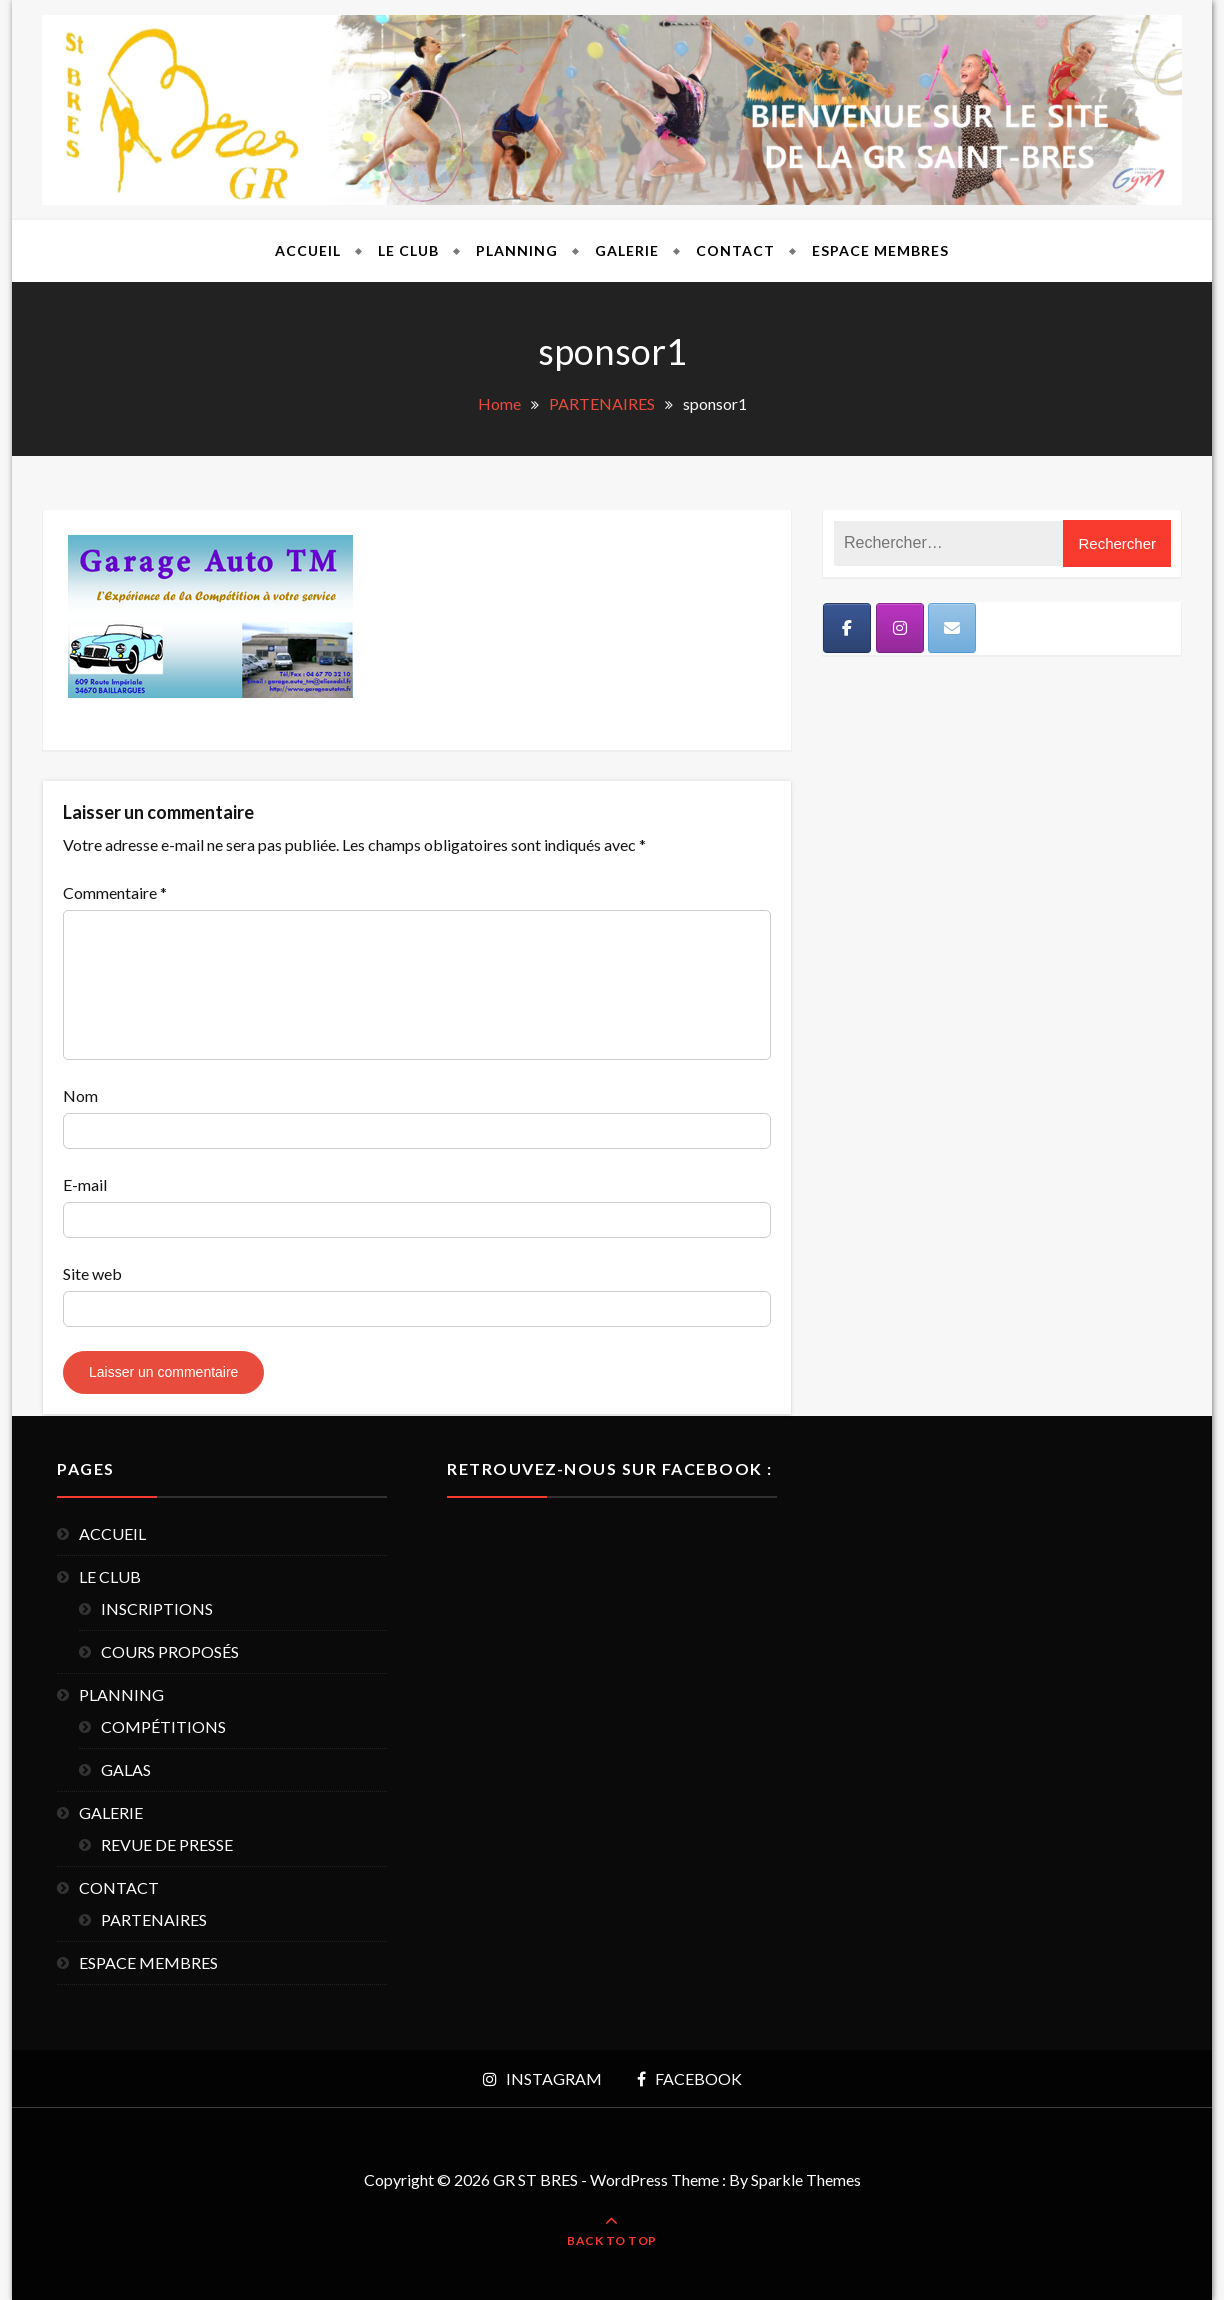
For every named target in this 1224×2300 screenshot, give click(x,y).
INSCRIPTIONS (157, 1608)
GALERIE (627, 250)
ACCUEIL (308, 250)
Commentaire (115, 892)
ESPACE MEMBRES (880, 250)
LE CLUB (408, 250)
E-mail (85, 1184)
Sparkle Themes (806, 2179)
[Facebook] (847, 628)
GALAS (126, 1769)
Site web (92, 1273)
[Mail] (952, 628)
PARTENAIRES (154, 1919)
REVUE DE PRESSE (167, 1844)
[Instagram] (900, 628)
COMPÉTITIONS (163, 1726)
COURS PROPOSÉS (170, 1651)
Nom (80, 1095)
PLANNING (517, 250)
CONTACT (735, 250)
